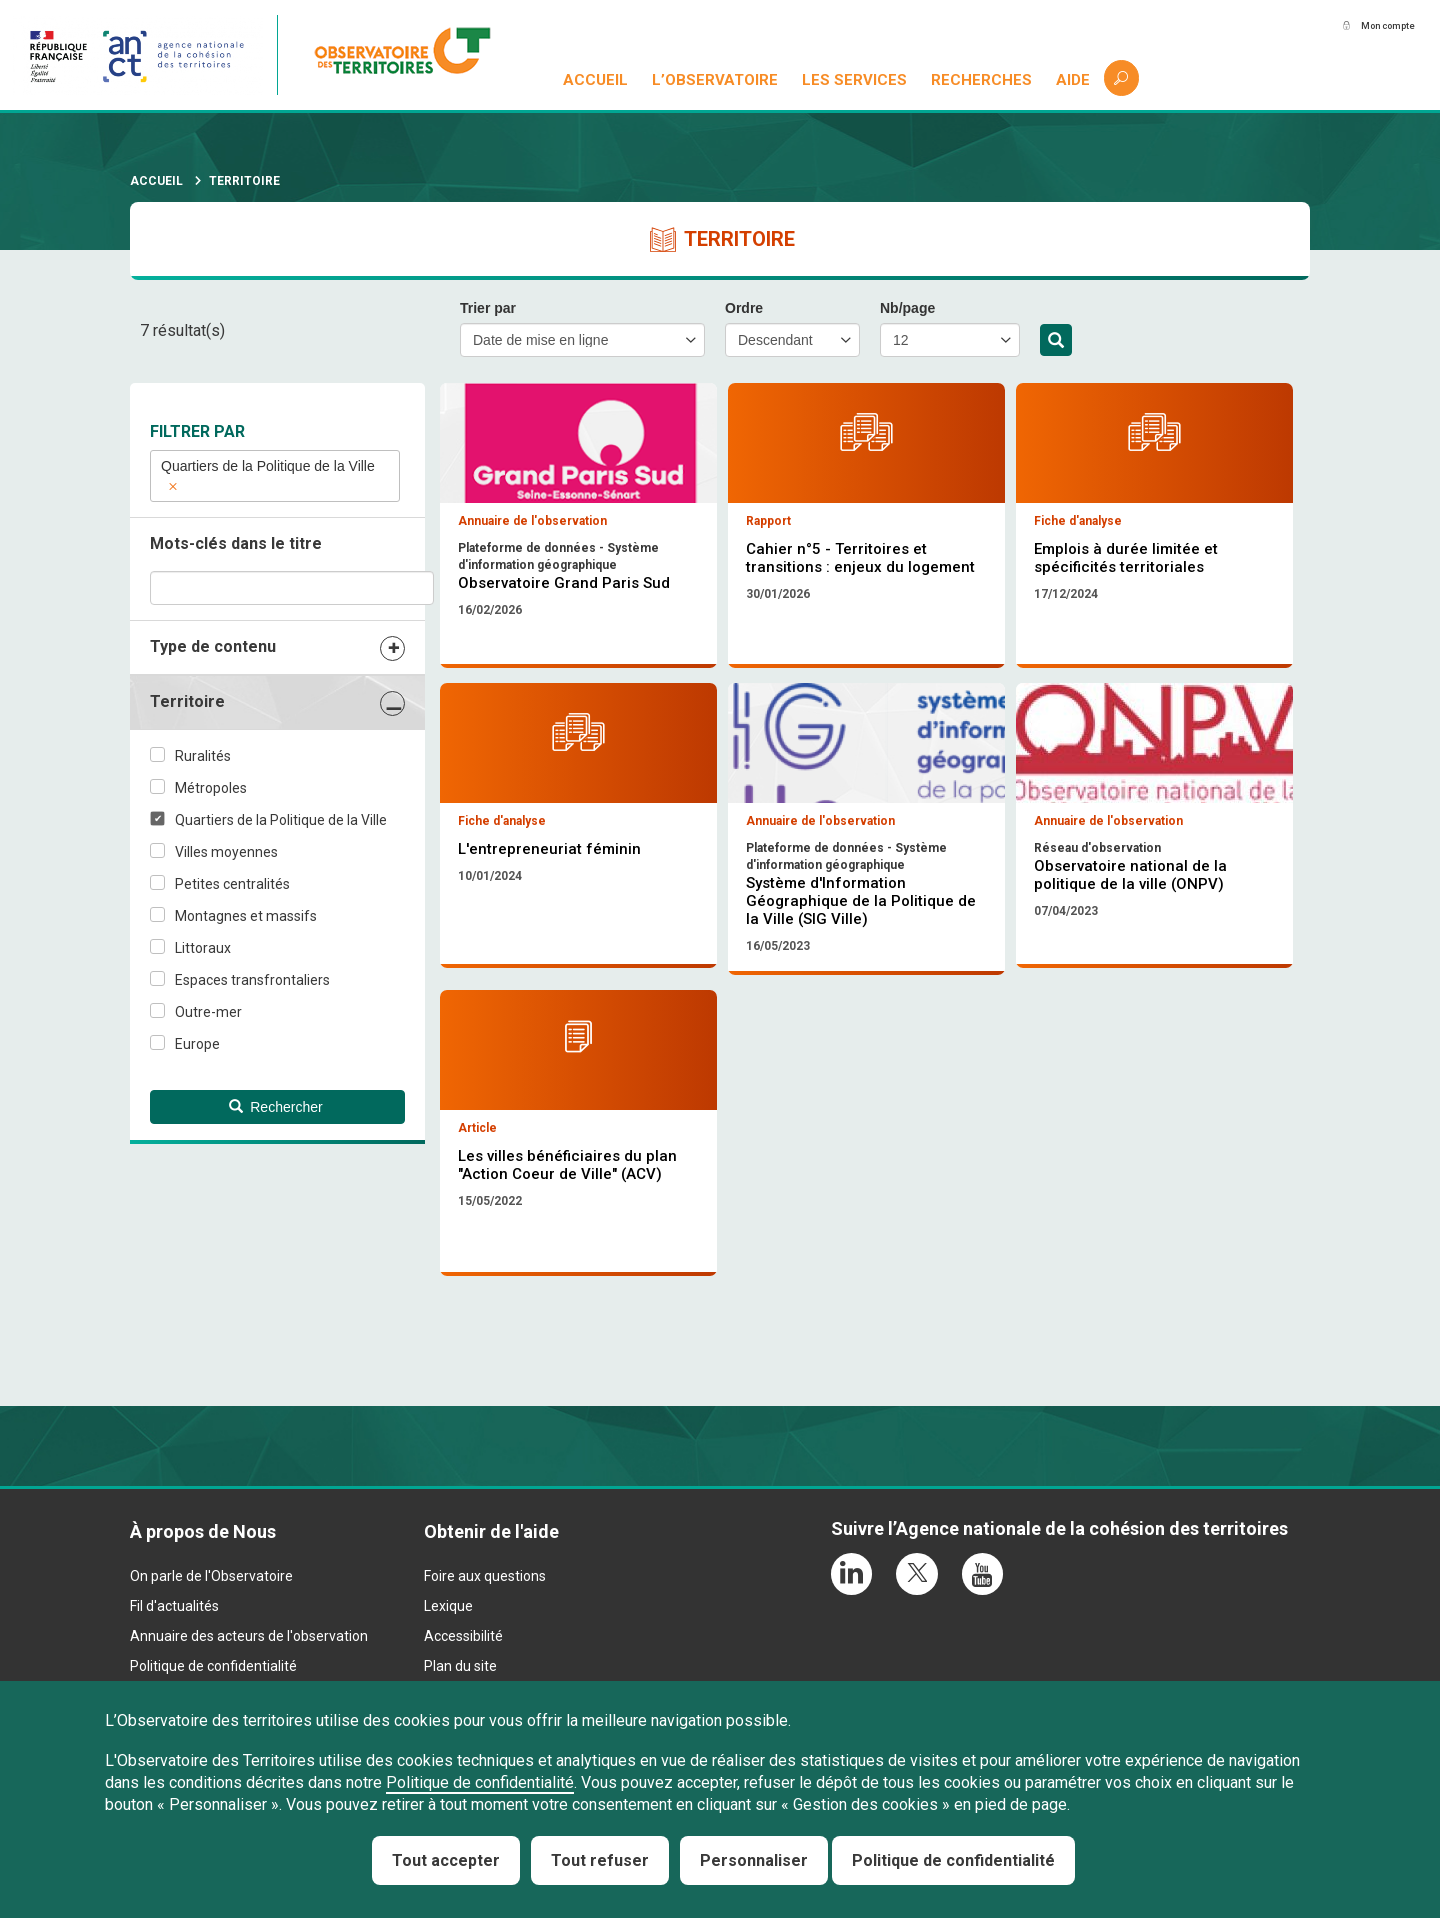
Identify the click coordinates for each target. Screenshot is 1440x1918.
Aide (1074, 80)
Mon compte (1369, 27)
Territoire (187, 701)
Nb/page (907, 308)
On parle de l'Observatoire (211, 1658)
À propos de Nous (203, 1613)
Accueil (597, 80)
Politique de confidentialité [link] (953, 1860)
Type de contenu (213, 646)
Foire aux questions (485, 1658)
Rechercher (1056, 341)
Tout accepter (446, 1860)
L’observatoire (717, 80)
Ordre (744, 308)
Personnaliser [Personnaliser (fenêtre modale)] (754, 1860)
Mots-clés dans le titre (236, 543)
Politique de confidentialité (480, 1782)
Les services (856, 80)
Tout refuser (600, 1860)
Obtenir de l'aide (491, 1613)
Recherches (982, 80)
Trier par (488, 308)
